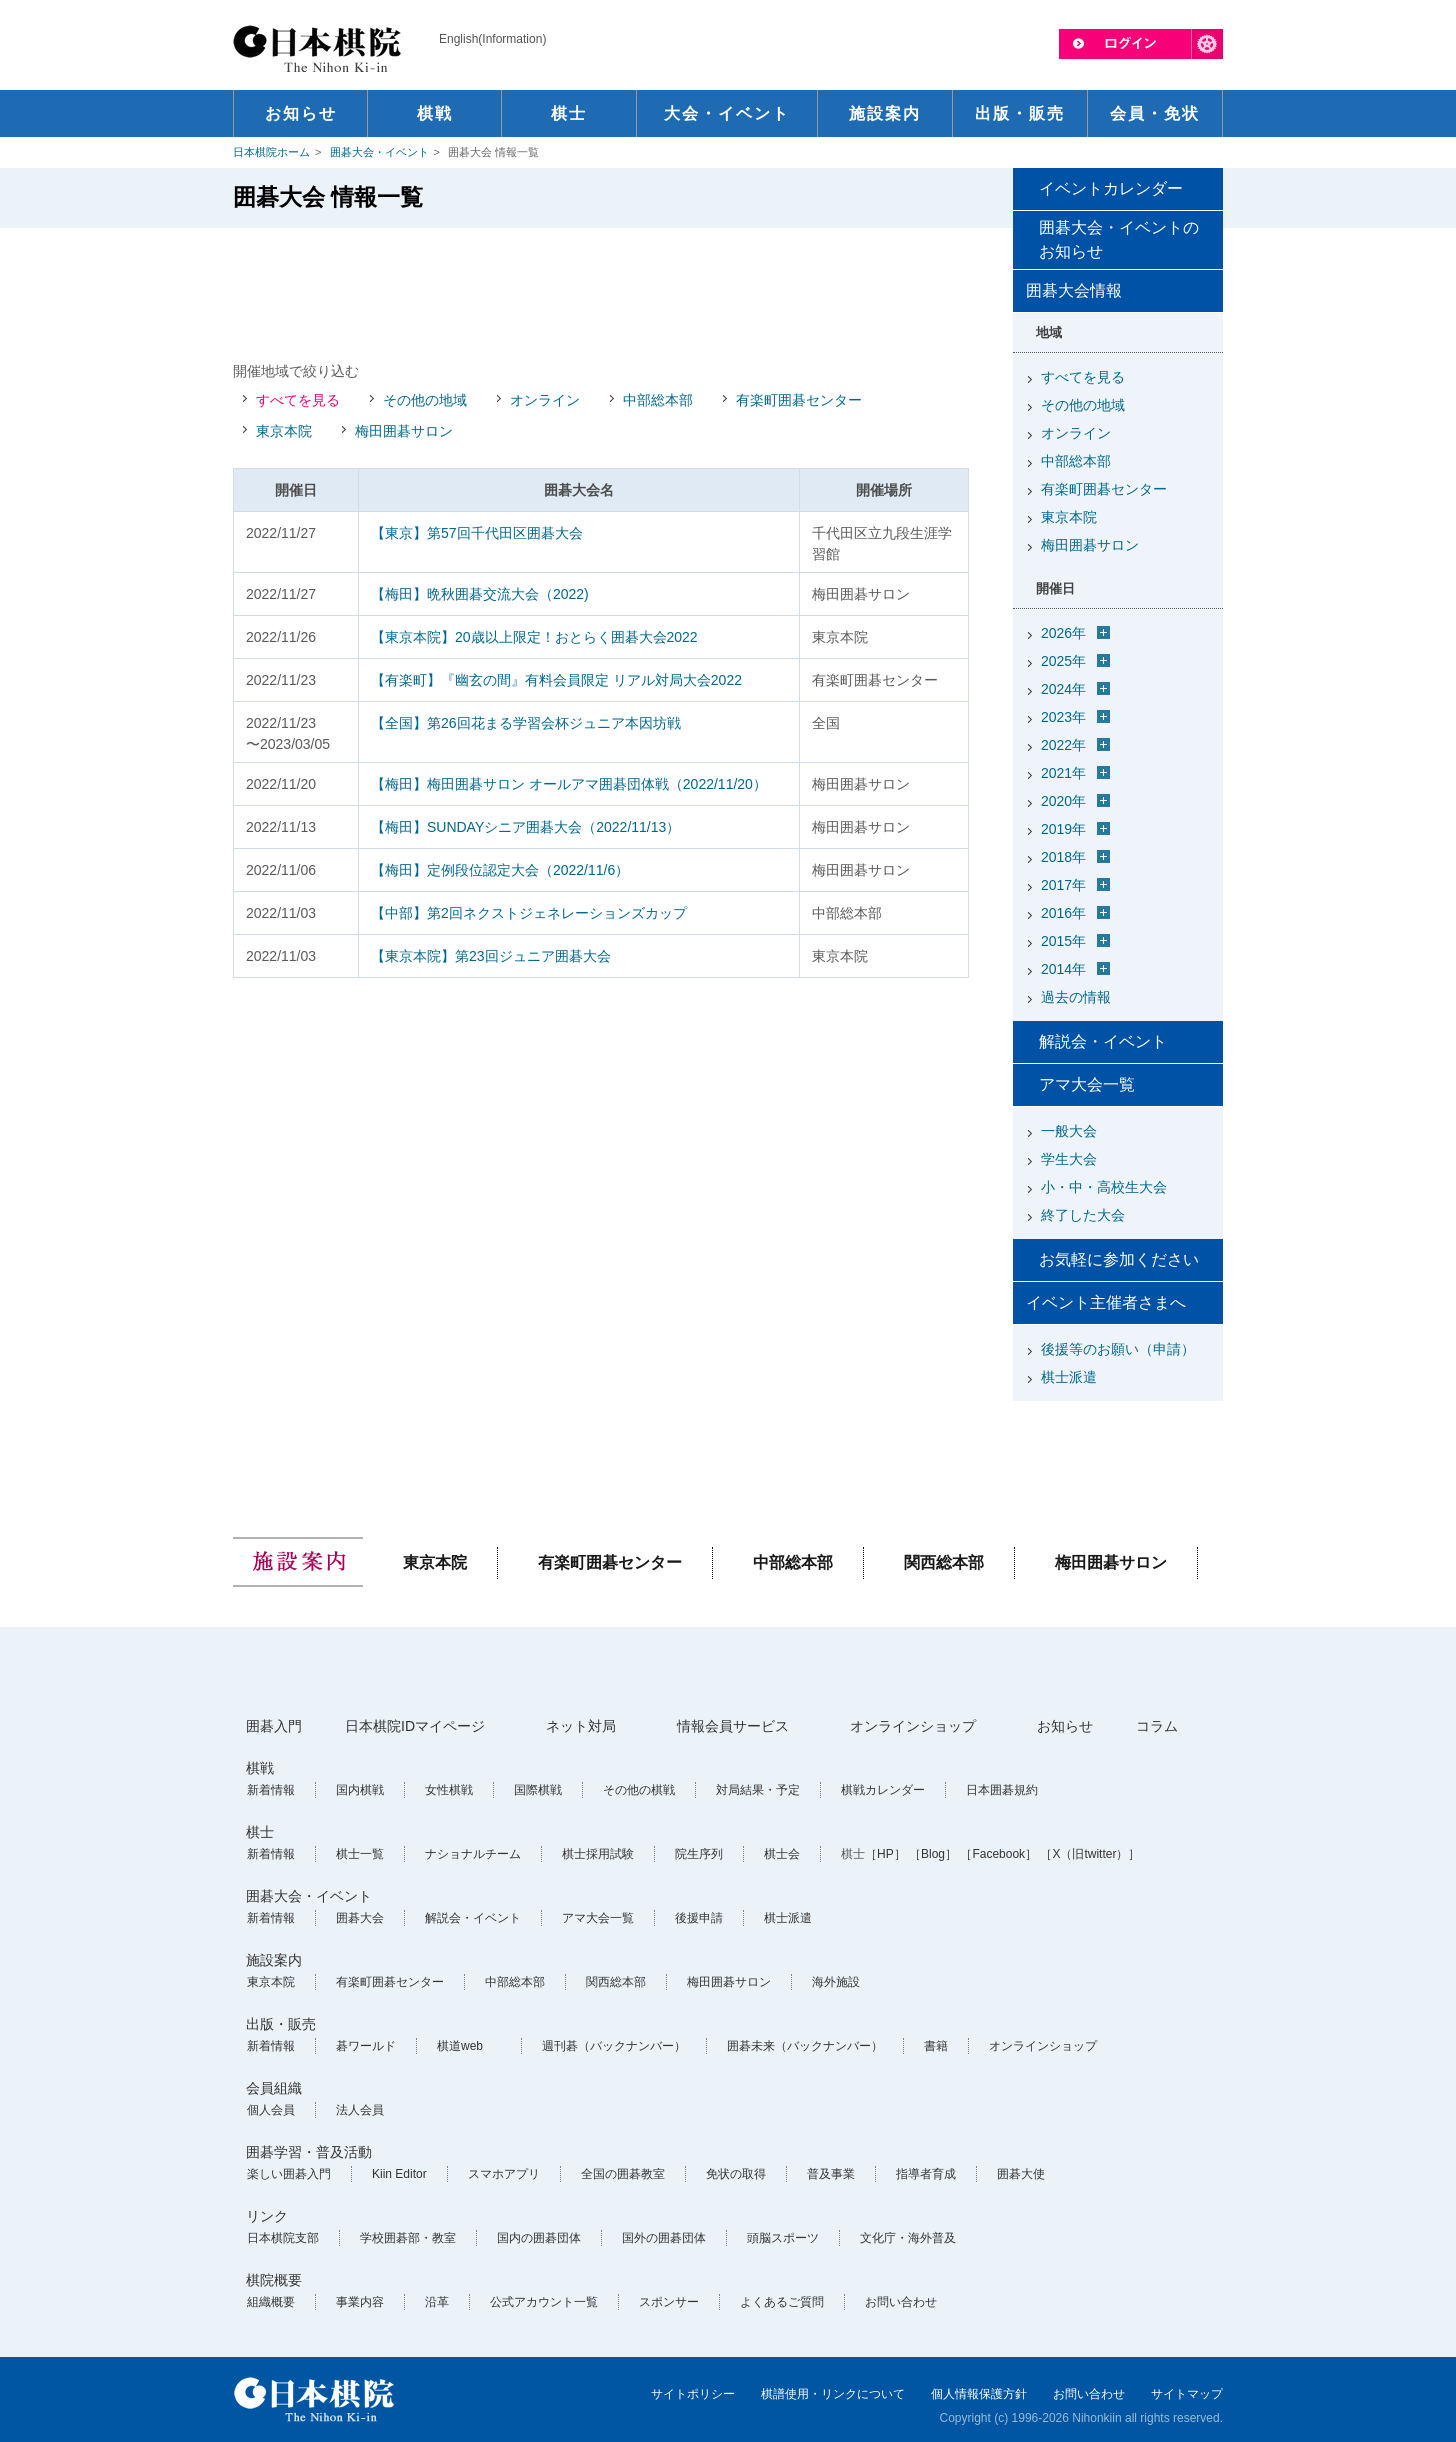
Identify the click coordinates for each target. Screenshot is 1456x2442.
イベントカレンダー (1111, 188)
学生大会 (1069, 1159)
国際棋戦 (538, 1790)
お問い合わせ (901, 2302)
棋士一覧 (360, 1854)
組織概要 (271, 2302)
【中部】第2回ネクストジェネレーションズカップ (529, 913)
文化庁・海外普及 (908, 2238)
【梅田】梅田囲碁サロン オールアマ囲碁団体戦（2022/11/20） (569, 784)
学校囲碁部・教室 (408, 2238)
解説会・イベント (1103, 1041)
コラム (1157, 1726)
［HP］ (885, 1854)
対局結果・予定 (758, 1790)
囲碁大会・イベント (379, 152)
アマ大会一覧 (1087, 1084)
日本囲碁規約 (1002, 1790)
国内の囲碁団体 (539, 2238)
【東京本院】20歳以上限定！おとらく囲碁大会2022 (534, 637)
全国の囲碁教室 (623, 2174)
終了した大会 (1083, 1215)
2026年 (1063, 633)
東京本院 (284, 431)
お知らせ (1065, 1726)
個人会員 (271, 2110)
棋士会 (782, 1854)
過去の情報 (1076, 997)
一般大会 (1069, 1131)
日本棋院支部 (283, 2238)
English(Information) (492, 39)
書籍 (936, 2046)
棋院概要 (274, 2280)
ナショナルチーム (473, 1854)
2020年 (1063, 801)
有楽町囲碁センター (799, 400)
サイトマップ (1187, 2394)
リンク (267, 2216)
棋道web (460, 2046)
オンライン (545, 400)
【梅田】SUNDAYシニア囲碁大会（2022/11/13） (525, 827)
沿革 (437, 2302)
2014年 (1063, 969)
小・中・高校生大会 (1104, 1187)
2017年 (1063, 885)
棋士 (260, 1832)
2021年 (1063, 773)
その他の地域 (425, 400)
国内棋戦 (360, 1790)
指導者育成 (926, 2174)
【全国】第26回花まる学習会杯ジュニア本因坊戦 (526, 723)
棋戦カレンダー (883, 1790)
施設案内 (274, 1960)
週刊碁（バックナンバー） (614, 2046)
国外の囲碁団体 (664, 2238)
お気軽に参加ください (1119, 1259)
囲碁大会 (360, 1918)
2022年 (1063, 745)
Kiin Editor (399, 2174)
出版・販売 (281, 2024)
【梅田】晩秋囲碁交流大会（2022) (480, 594)
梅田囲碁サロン (404, 431)
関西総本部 (944, 1562)
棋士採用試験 (598, 1854)
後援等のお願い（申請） (1118, 1349)
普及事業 (831, 2174)
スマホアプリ (504, 2174)
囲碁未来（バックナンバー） (805, 2046)
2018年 (1063, 857)
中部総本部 (658, 400)
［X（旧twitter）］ (1090, 1854)
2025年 (1063, 661)
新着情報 (271, 1790)
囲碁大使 (1021, 2174)
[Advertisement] (601, 293)
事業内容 (360, 2302)
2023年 (1063, 717)
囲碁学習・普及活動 (309, 2152)
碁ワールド (366, 2046)
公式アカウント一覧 (544, 2302)
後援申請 (699, 1918)
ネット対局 (581, 1726)
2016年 (1063, 913)
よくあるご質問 (782, 2302)
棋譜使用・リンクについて (833, 2394)
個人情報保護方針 (979, 2394)
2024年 (1063, 689)
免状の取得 (736, 2174)
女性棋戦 (449, 1790)
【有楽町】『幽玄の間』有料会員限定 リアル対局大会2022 (556, 680)
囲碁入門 (274, 1726)
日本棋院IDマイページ (415, 1726)
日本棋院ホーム (271, 152)
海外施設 (836, 1982)
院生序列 (699, 1854)
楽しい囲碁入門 (289, 2174)
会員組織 (274, 2088)
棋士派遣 (1069, 1377)
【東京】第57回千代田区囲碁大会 (477, 533)
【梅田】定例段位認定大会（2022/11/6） (500, 870)
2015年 (1063, 941)
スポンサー (669, 2302)
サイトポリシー (693, 2394)
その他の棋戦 (639, 1790)
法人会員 (360, 2110)
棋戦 (260, 1768)
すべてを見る (298, 400)
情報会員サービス (733, 1726)
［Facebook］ (998, 1854)
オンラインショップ (913, 1726)
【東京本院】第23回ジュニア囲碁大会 (491, 956)
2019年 (1063, 829)
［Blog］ (933, 1854)
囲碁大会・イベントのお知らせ (1119, 239)
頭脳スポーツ (783, 2238)
